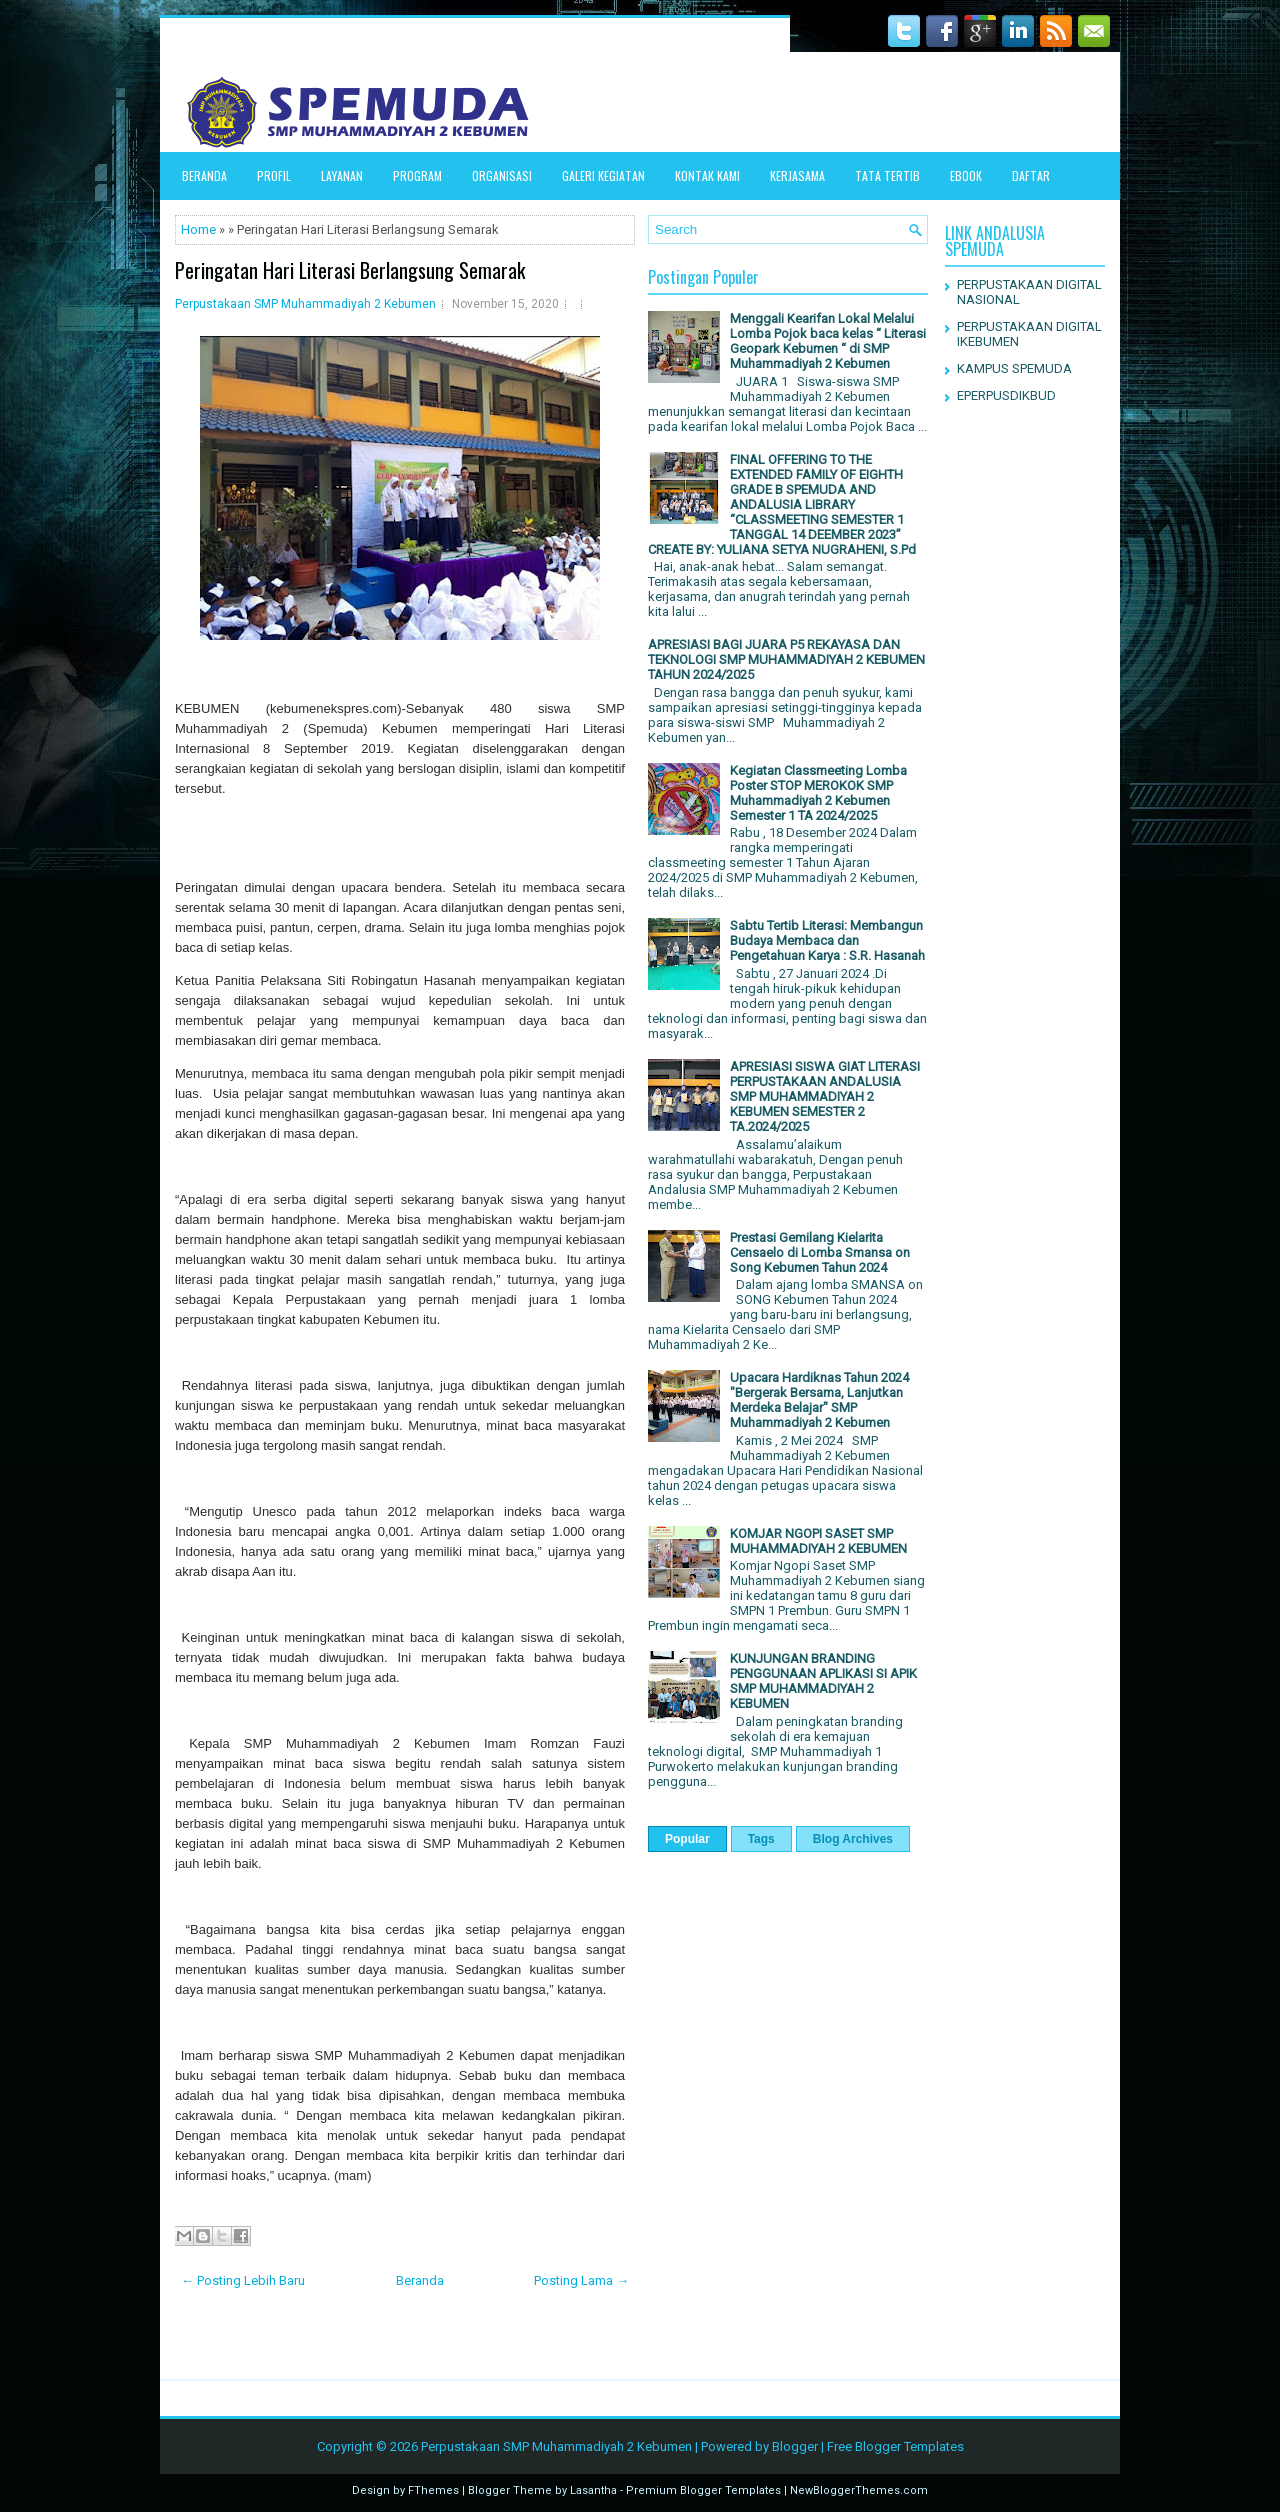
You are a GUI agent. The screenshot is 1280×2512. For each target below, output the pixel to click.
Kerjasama (797, 175)
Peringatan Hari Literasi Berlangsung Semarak (350, 270)
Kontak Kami (707, 175)
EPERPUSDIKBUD (1006, 395)
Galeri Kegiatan (603, 175)
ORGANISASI (502, 175)
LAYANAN (342, 175)
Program (417, 175)
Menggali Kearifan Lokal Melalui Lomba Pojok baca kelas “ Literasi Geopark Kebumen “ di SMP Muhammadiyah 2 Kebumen (828, 341)
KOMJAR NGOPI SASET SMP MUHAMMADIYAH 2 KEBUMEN (818, 1541)
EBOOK (966, 175)
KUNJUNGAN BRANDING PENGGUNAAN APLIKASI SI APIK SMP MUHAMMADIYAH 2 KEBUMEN (823, 1681)
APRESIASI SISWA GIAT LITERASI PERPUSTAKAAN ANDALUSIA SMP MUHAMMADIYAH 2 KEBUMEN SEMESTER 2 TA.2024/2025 (825, 1096)
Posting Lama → (581, 2280)
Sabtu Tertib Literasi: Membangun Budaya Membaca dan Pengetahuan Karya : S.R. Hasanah (827, 940)
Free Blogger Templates (895, 2446)
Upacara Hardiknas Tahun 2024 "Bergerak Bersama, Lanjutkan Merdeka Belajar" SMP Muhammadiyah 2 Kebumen (819, 1400)
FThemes (433, 2490)
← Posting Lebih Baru (243, 2280)
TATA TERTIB (887, 175)
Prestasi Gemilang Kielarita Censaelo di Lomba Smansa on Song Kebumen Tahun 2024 (820, 1252)
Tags (761, 1839)
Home (198, 229)
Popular (687, 1839)
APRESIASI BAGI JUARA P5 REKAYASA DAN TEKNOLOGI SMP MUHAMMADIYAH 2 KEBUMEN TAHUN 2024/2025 (786, 659)
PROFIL (274, 175)
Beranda (204, 175)
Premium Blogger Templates (703, 2490)
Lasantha (593, 2490)
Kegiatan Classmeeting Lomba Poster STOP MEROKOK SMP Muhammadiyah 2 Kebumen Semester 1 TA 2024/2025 (818, 793)
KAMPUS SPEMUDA (1014, 368)
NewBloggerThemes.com (859, 2490)
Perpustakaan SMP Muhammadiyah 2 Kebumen (305, 304)
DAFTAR (1031, 175)
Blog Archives (853, 1839)
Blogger (795, 2446)
